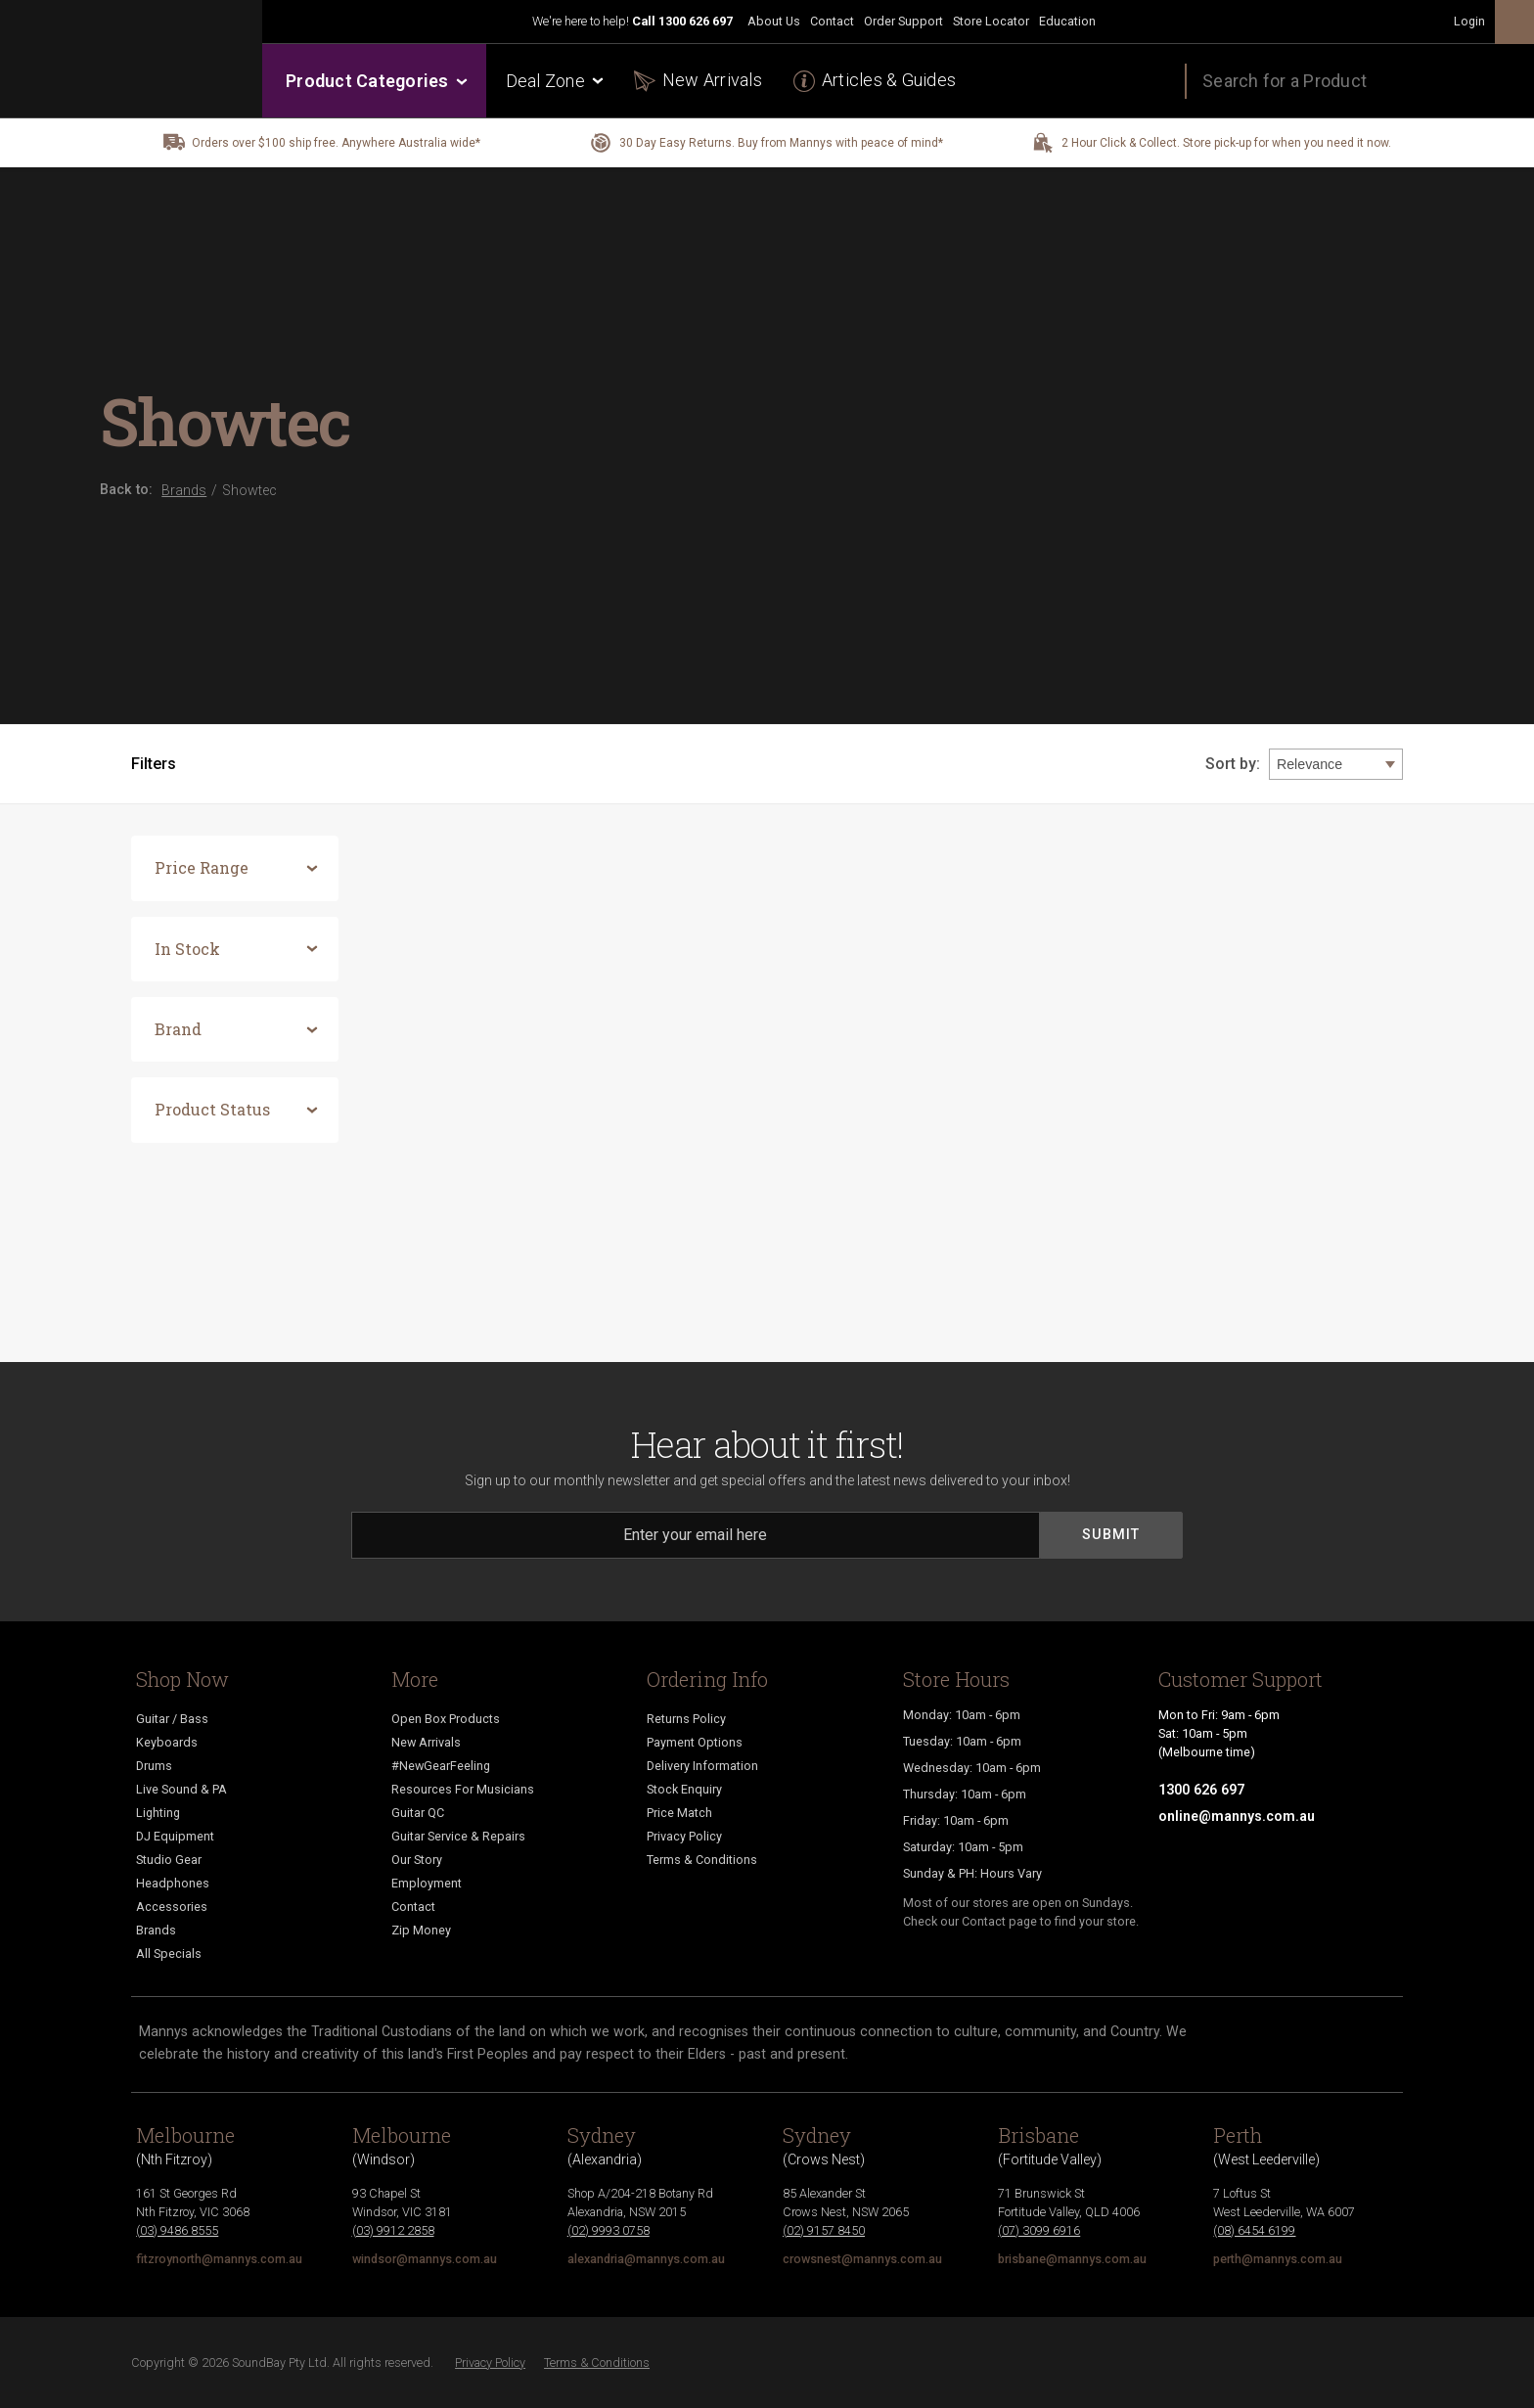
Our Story (416, 1859)
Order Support (903, 21)
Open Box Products (445, 1718)
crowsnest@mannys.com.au (862, 2258)
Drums (154, 1765)
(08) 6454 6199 (1254, 2230)
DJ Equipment (175, 1836)
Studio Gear (169, 1859)
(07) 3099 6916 (1039, 2230)
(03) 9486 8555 (177, 2230)
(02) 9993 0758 (608, 2230)
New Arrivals (712, 79)
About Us (773, 21)
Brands (156, 1930)
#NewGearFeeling (440, 1765)
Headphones (172, 1883)
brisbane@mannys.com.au (1072, 2258)
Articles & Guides (889, 79)
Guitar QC (417, 1812)
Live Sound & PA (181, 1789)
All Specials (169, 1953)
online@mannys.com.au (1236, 1816)
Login (1469, 21)
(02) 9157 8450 (824, 2230)
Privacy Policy (684, 1836)
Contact (832, 21)
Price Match (679, 1812)
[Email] (695, 1535)
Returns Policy (686, 1718)
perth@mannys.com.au (1277, 2258)
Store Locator (991, 21)
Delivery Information (702, 1765)
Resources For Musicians (462, 1789)
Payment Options (695, 1742)
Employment (426, 1883)
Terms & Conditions (702, 1859)
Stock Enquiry (684, 1789)
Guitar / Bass (172, 1718)
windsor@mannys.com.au (424, 2258)
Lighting (158, 1812)
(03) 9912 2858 (393, 2230)
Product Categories (375, 80)
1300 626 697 (695, 21)
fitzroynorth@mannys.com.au (219, 2258)
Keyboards (167, 1742)
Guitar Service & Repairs (458, 1836)
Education (1067, 21)
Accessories (171, 1906)
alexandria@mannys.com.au (646, 2258)
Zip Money (421, 1930)
